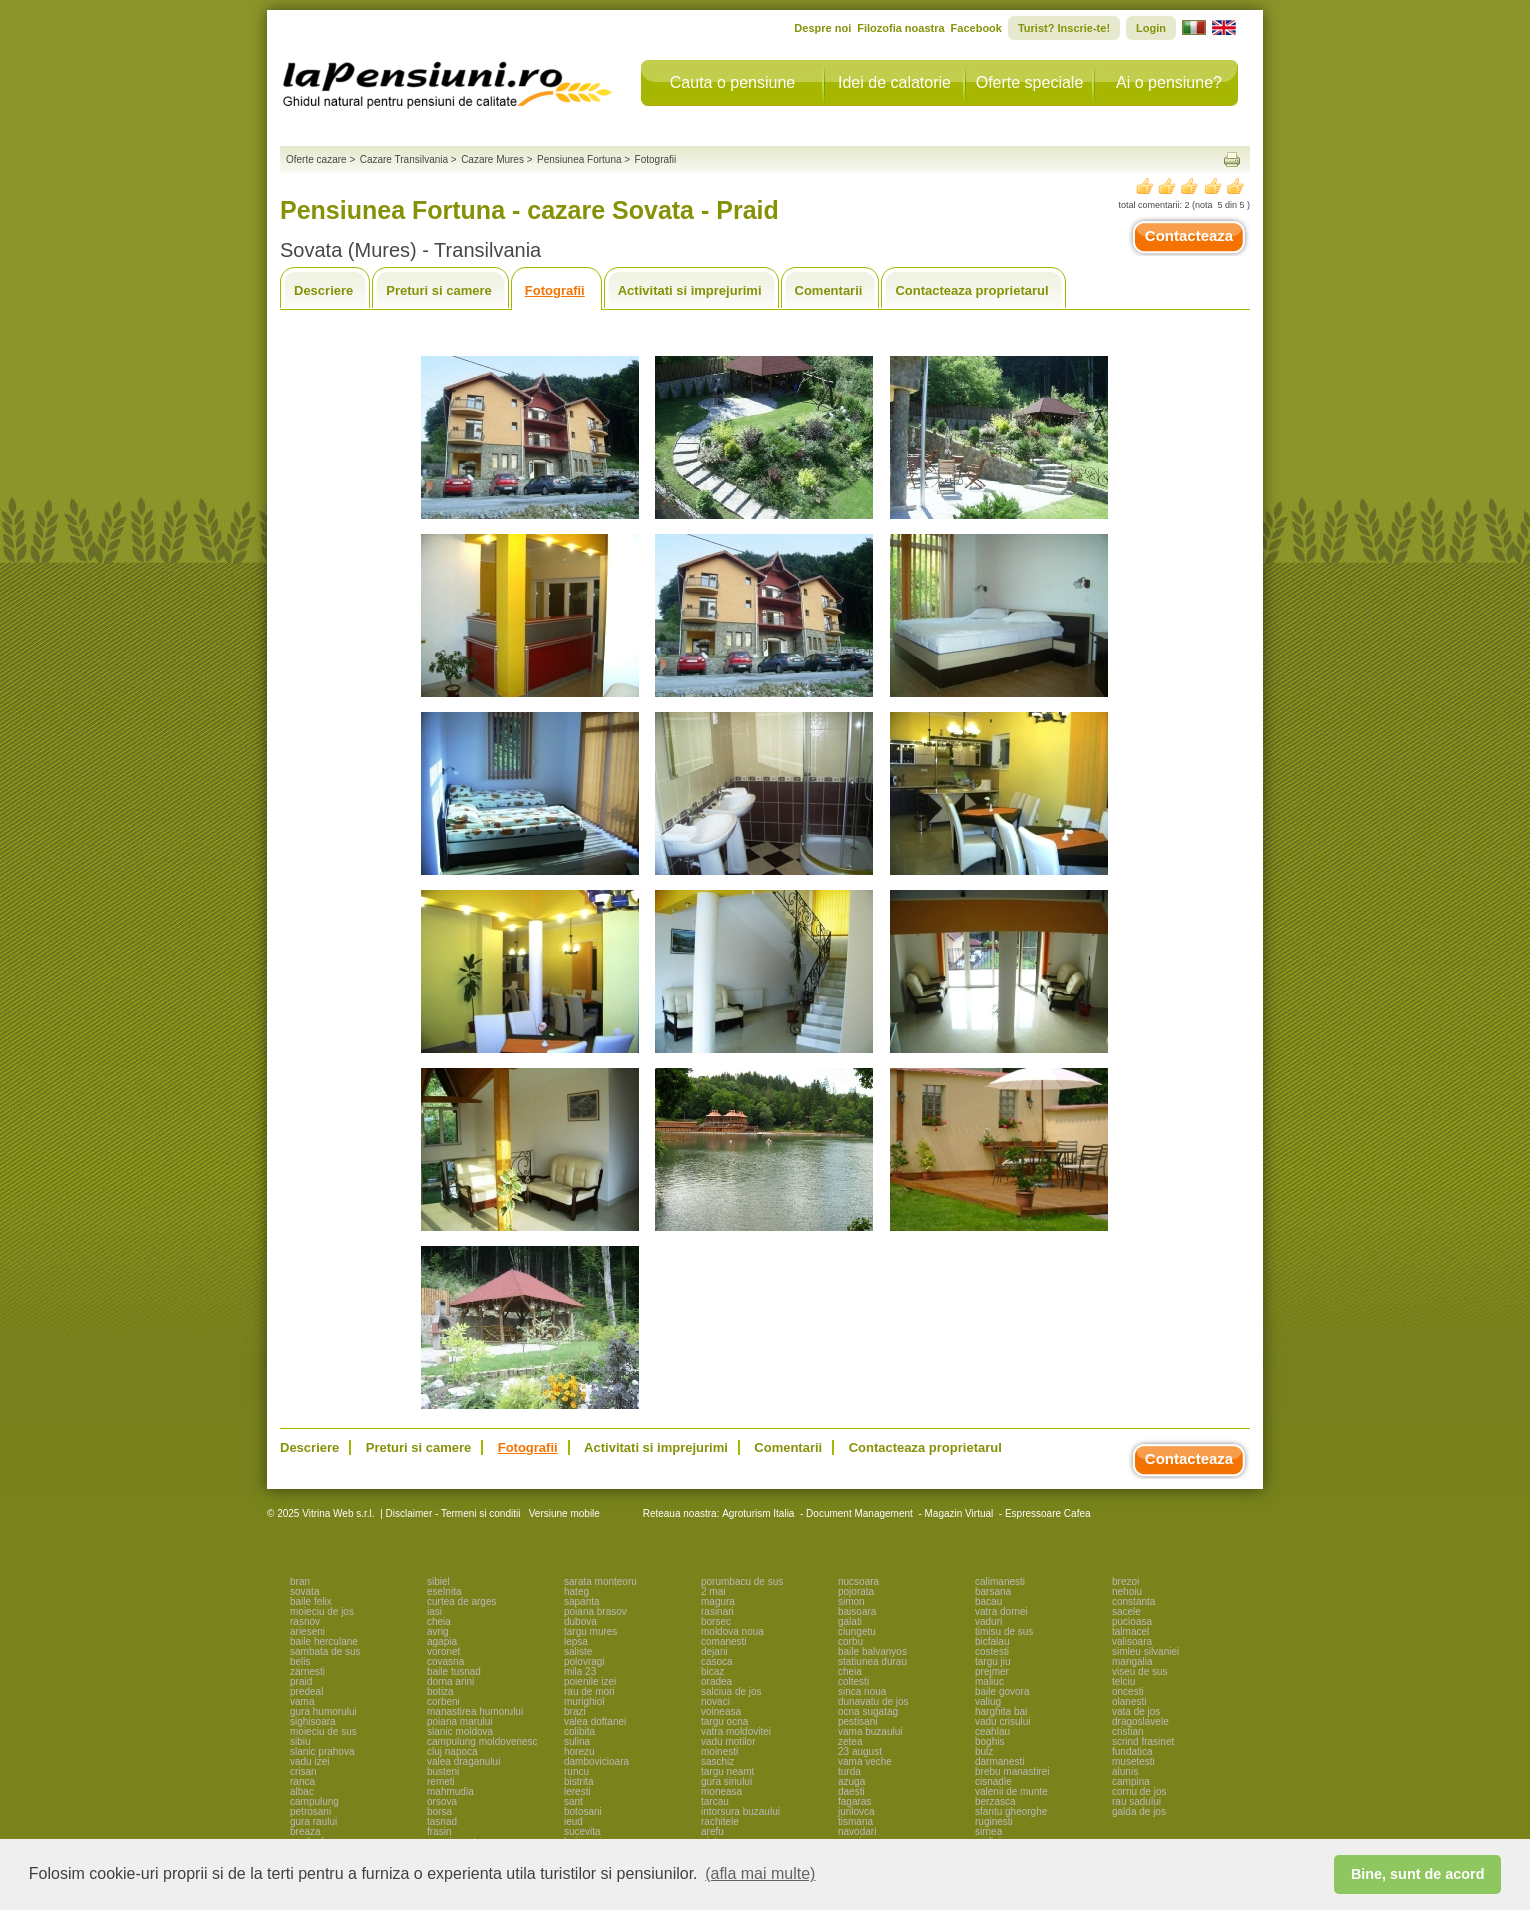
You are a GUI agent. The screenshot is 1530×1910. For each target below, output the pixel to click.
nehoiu (1127, 1591)
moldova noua (732, 1631)
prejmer (992, 1671)
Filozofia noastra (900, 28)
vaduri (988, 1621)
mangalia (1132, 1661)
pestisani (857, 1721)
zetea (850, 1741)
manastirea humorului (475, 1711)
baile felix (311, 1601)
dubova (580, 1621)
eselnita (444, 1591)
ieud (573, 1821)
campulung (314, 1801)
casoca (717, 1661)
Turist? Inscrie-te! (1064, 28)
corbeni (443, 1701)
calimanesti (1000, 1581)
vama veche (865, 1761)
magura (718, 1601)
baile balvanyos (872, 1651)
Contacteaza (1189, 235)
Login (1151, 28)
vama (302, 1701)
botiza (440, 1691)
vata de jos (1136, 1711)
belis (300, 1661)
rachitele (720, 1821)
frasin (439, 1831)
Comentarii (829, 290)
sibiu (300, 1741)
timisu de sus (1004, 1631)
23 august (860, 1751)
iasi (434, 1611)
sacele (1126, 1611)
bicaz (712, 1671)
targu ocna (724, 1721)
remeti (441, 1781)
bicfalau (992, 1641)
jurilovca (856, 1811)
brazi (575, 1711)
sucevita (582, 1831)
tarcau (715, 1801)
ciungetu (857, 1631)
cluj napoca (452, 1751)
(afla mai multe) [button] (760, 1873)
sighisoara (313, 1721)
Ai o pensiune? (1169, 82)
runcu (576, 1771)
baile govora (1002, 1691)
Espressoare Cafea (1048, 1513)
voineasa (721, 1711)
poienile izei (590, 1681)
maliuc (989, 1681)
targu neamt (727, 1771)
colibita (579, 1731)
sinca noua (862, 1691)
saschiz (717, 1761)
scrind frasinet (1143, 1741)
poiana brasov (595, 1611)
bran (300, 1581)
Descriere (323, 290)
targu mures (590, 1631)
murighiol (584, 1701)
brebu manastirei (1012, 1771)
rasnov (305, 1621)
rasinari (717, 1611)
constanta (1133, 1601)
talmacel (1130, 1631)
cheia (439, 1621)
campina (1131, 1781)
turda (849, 1771)
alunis (1125, 1771)
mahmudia (450, 1791)
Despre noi (822, 28)
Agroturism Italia (758, 1513)
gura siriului (726, 1781)
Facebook (976, 28)
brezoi (1125, 1581)
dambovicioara (596, 1761)
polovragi (584, 1661)
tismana (855, 1821)
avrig (438, 1631)
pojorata (856, 1591)
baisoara (857, 1611)
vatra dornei (1001, 1611)
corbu (850, 1641)
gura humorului (323, 1711)
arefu (712, 1831)
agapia (442, 1641)
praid (301, 1681)
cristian (1128, 1731)
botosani (583, 1811)
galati (850, 1621)
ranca (302, 1781)
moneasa (721, 1791)
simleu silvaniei (1145, 1651)
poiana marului (460, 1721)
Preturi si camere (439, 290)
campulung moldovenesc (482, 1741)
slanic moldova (460, 1731)
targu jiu (993, 1661)
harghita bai (1001, 1711)
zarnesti (307, 1671)
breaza (305, 1831)
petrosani (310, 1811)
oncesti (1128, 1691)
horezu (579, 1751)
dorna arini (450, 1681)
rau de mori (589, 1691)
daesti (851, 1791)
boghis (989, 1741)
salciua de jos (731, 1691)
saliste (578, 1651)
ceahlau (992, 1731)
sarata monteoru (600, 1581)
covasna (445, 1661)
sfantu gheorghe (1011, 1811)
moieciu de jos (322, 1611)
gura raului (313, 1821)
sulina (577, 1741)
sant (573, 1801)
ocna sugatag (868, 1711)
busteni (443, 1771)
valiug (988, 1701)
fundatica (1132, 1751)
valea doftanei (595, 1721)
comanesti (724, 1641)
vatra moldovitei (736, 1731)
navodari (857, 1831)
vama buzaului (870, 1731)
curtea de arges (462, 1601)
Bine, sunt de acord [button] (1418, 1874)
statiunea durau (872, 1661)
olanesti (1129, 1701)
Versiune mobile (563, 1513)
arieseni (307, 1631)
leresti (577, 1791)
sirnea (988, 1831)
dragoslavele (1140, 1721)
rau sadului (1136, 1801)
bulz (984, 1751)
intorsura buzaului (740, 1811)
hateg (576, 1591)
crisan (303, 1771)
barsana (993, 1591)
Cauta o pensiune (732, 82)
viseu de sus (1140, 1671)
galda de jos (1139, 1811)
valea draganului (463, 1761)
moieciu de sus (323, 1731)
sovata (304, 1591)
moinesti (719, 1751)
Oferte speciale (1030, 82)
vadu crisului (1003, 1721)
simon (851, 1601)
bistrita (578, 1781)
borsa (439, 1811)
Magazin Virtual (959, 1513)
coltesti (853, 1681)
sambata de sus (325, 1651)
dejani (714, 1651)
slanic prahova (322, 1751)
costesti (992, 1651)
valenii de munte (1011, 1791)
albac (302, 1791)
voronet (443, 1651)
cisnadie (993, 1781)
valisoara (1132, 1641)
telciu (1123, 1681)
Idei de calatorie (894, 82)
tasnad (442, 1821)
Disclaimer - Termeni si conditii (453, 1513)
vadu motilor (728, 1741)
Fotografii (555, 290)
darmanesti (999, 1761)
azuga (851, 1781)
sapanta (582, 1601)
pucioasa (1132, 1621)
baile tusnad (454, 1671)
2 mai (713, 1591)
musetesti (1133, 1761)
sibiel (438, 1581)
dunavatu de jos (873, 1701)
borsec (716, 1621)
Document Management (859, 1513)
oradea (716, 1681)
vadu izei (309, 1761)
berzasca (995, 1801)
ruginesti (994, 1821)
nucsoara (858, 1581)
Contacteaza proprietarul (971, 290)
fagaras (854, 1801)
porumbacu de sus (742, 1581)
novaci (715, 1701)
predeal (306, 1691)
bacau (988, 1601)
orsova (442, 1801)
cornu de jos (1139, 1791)
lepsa (576, 1641)
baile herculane (324, 1641)
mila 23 (580, 1671)
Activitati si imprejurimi (690, 290)
